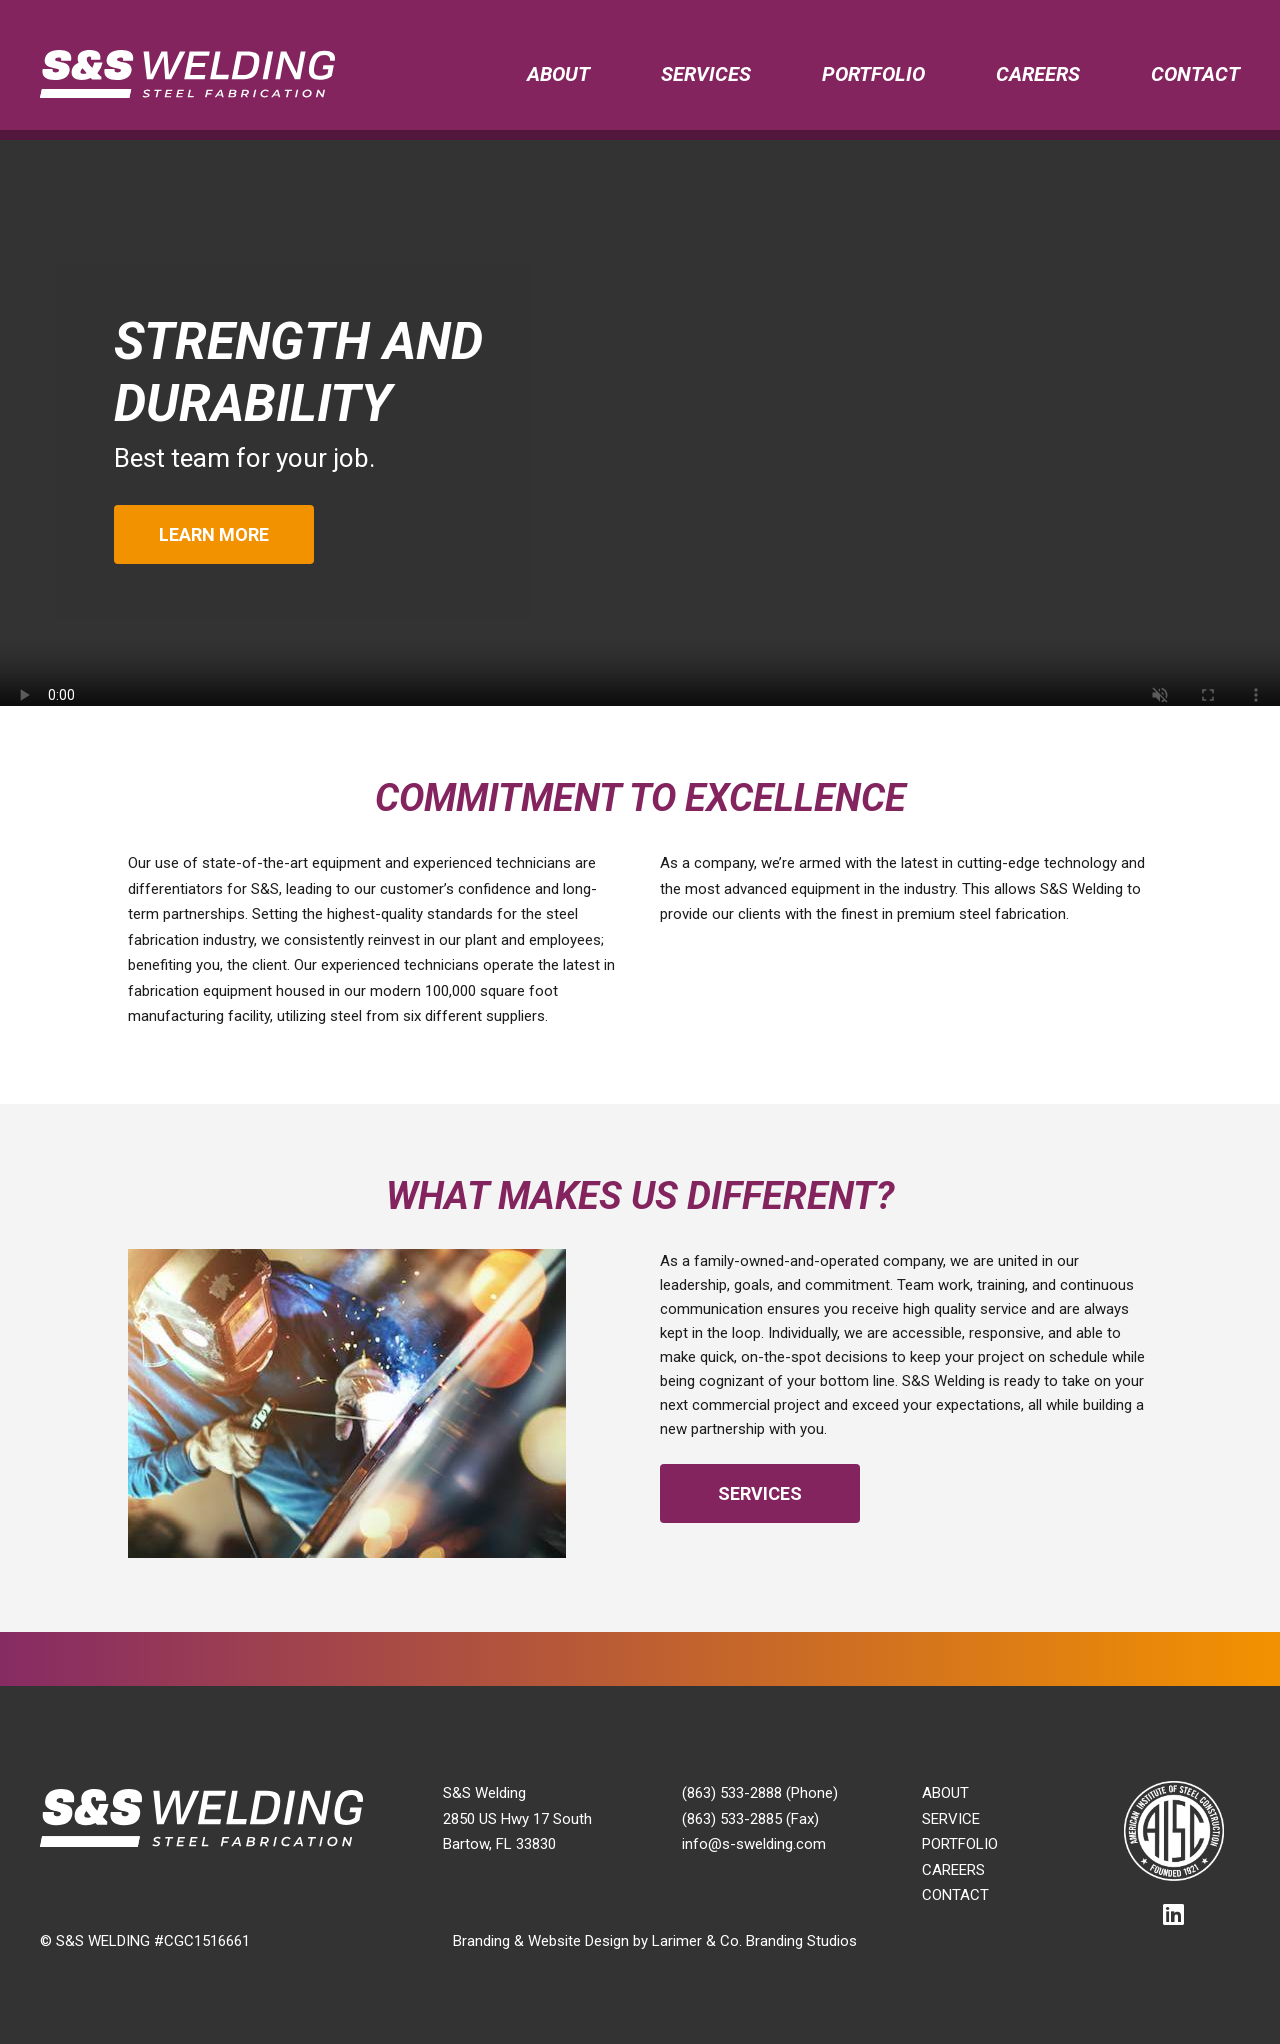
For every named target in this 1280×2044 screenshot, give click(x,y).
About (558, 74)
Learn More (214, 534)
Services (706, 74)
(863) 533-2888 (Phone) (760, 1793)
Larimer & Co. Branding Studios (754, 1941)
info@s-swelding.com (754, 1844)
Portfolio (873, 74)
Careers (1038, 74)
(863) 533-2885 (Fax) (750, 1819)
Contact (1195, 74)
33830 (536, 1844)
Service (951, 1819)
